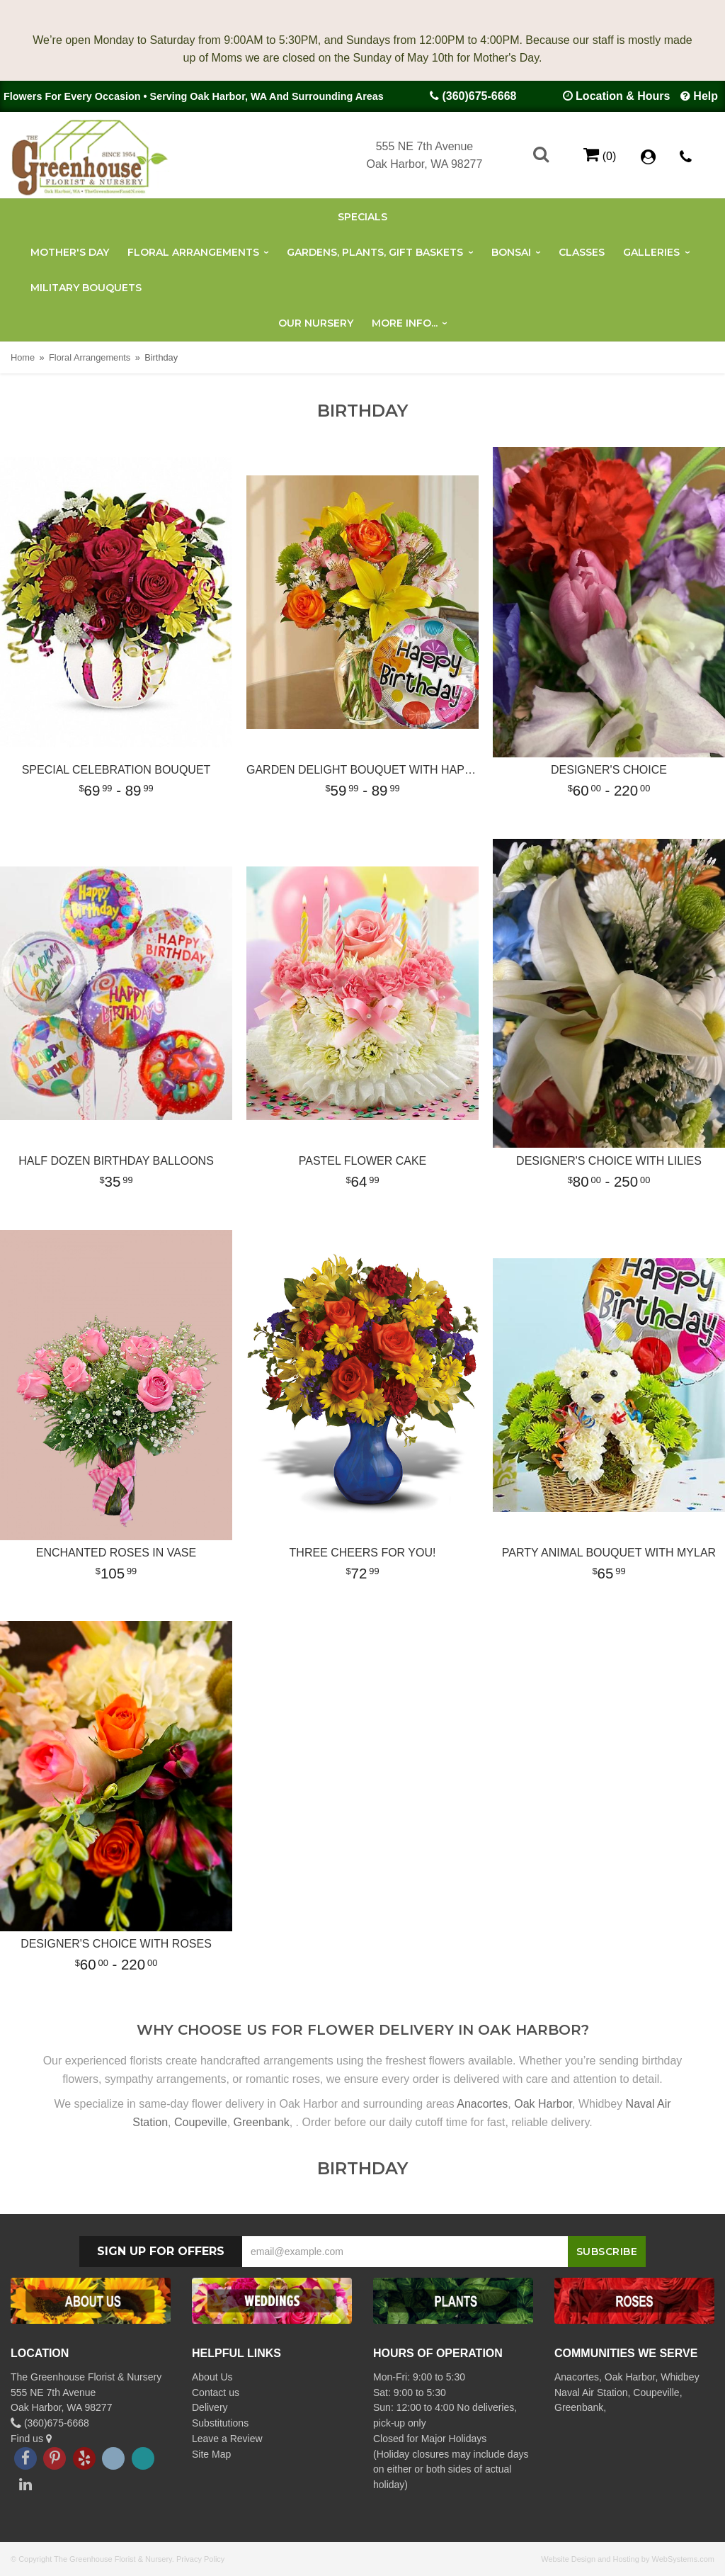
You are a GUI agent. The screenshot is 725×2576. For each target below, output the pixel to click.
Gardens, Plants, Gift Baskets (375, 252)
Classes (582, 252)
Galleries (651, 252)
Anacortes (482, 2104)
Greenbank (262, 2122)
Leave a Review (227, 2438)
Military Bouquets (86, 287)
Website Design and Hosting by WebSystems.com (627, 2559)
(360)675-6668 (479, 96)
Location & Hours (623, 96)
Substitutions (220, 2423)
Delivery (210, 2407)
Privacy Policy (200, 2559)
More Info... (405, 323)
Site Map (211, 2454)
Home (23, 357)
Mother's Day (69, 252)
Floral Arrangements (193, 252)
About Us (212, 2377)
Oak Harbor (543, 2104)
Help (705, 96)
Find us (31, 2438)
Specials (362, 216)
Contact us (215, 2392)
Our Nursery (315, 323)
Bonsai (511, 252)
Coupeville (200, 2122)
